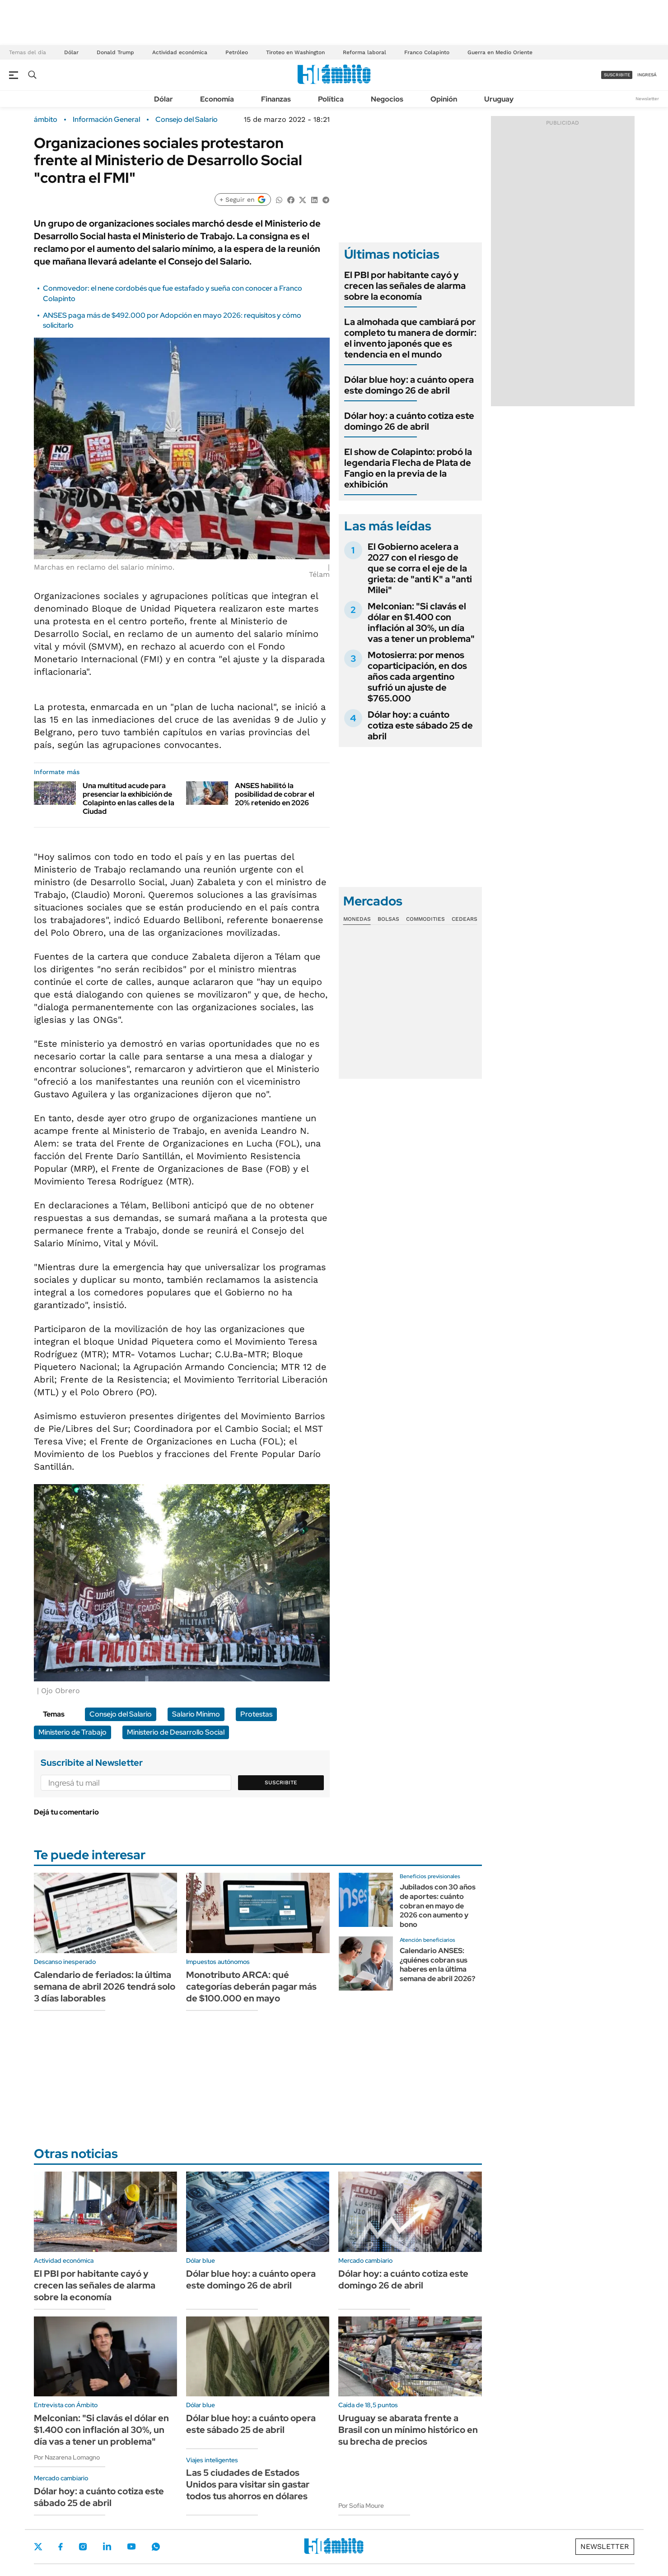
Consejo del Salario (186, 119)
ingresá (647, 74)
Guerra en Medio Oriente (500, 52)
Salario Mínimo (196, 1714)
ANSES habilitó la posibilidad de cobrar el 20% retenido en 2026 (274, 794)
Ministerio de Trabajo (72, 1732)
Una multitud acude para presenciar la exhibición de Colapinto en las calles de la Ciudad (128, 799)
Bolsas (388, 919)
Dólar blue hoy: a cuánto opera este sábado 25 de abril (251, 2424)
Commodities (425, 919)
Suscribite (281, 1782)
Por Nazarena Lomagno (67, 2457)
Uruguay (499, 99)
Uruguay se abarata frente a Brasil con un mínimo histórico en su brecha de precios (408, 2429)
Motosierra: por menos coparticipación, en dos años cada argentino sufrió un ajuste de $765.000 (417, 676)
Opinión (443, 99)
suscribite (617, 74)
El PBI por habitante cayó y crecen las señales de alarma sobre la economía (405, 285)
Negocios (387, 99)
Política (331, 99)
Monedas (357, 919)
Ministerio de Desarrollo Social (175, 1732)
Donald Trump (115, 52)
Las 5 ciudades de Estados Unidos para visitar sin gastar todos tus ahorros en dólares (247, 2484)
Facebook (60, 2547)
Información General (106, 119)
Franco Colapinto (426, 52)
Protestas (256, 1714)
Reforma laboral (364, 52)
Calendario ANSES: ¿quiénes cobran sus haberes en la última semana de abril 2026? (437, 1964)
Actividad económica (179, 52)
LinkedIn (107, 2547)
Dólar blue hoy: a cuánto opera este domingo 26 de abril (409, 385)
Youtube (131, 2546)
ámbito (45, 119)
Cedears (464, 919)
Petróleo (236, 52)
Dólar (71, 52)
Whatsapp (156, 2547)
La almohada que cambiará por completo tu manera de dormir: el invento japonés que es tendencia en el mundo (410, 338)
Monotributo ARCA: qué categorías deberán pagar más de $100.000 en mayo (251, 1986)
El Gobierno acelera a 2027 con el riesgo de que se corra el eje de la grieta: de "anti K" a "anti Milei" (420, 568)
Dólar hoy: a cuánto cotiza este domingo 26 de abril (409, 421)
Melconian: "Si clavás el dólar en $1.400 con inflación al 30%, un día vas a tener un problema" (421, 622)
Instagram (83, 2547)
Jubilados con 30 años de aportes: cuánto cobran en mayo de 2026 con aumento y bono (438, 1905)
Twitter (38, 2546)
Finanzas (276, 99)
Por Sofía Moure (361, 2506)
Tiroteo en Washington (295, 52)
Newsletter (647, 98)
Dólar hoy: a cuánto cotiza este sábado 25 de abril (420, 725)
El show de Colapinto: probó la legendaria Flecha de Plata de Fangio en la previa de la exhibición (408, 468)
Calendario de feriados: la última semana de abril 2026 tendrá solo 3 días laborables (104, 1986)
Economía (217, 99)
